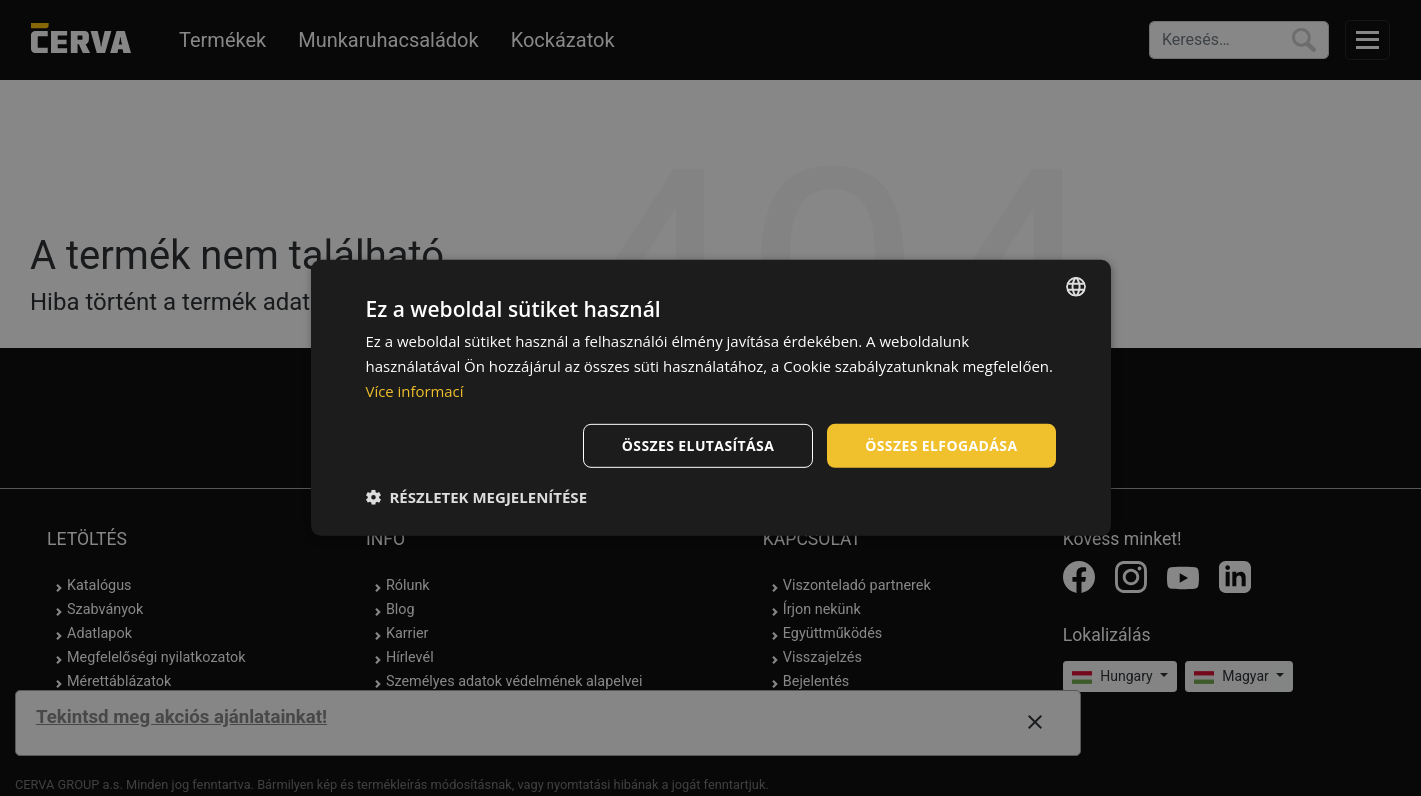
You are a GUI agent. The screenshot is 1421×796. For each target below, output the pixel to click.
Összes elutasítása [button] (697, 444)
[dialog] (711, 398)
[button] (477, 497)
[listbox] (1076, 287)
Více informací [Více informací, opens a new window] (415, 391)
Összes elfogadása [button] (941, 444)
